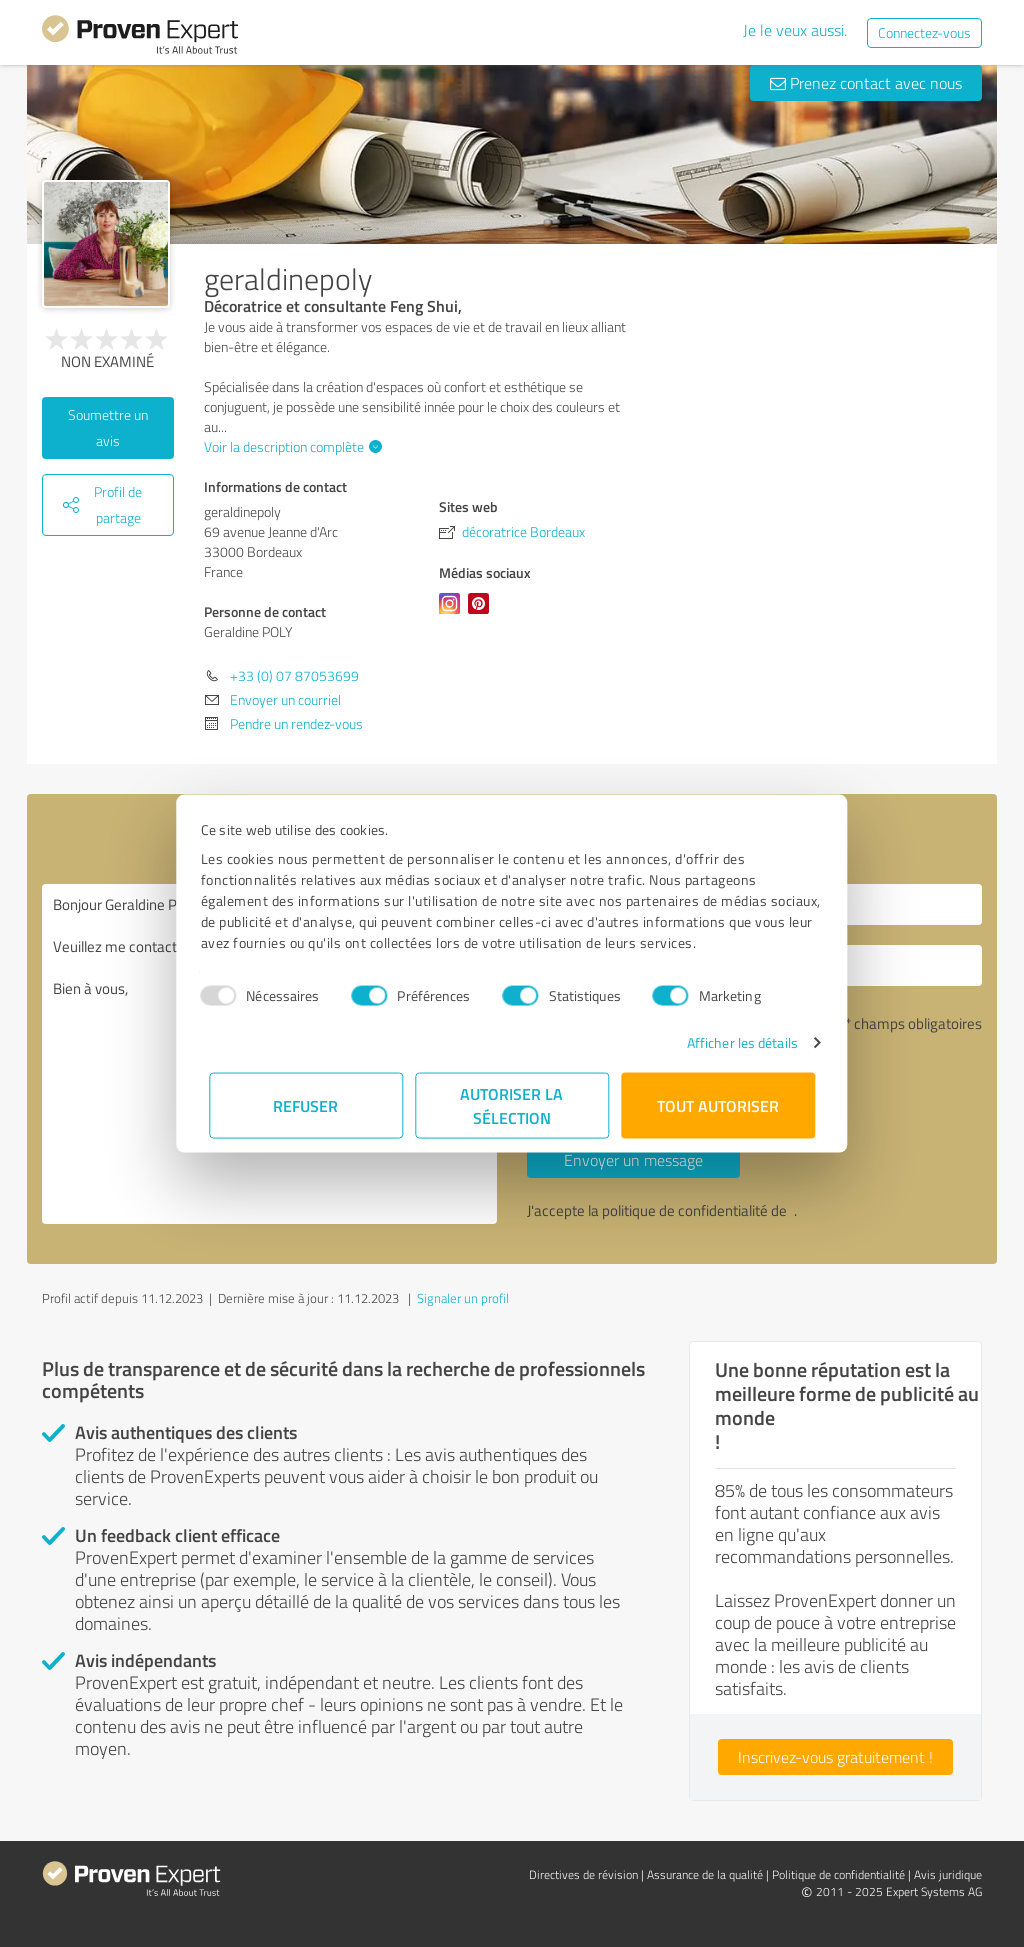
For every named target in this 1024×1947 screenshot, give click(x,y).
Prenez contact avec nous (866, 83)
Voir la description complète (290, 446)
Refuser (306, 1105)
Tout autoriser (718, 1105)
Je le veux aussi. (795, 30)
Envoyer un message (633, 1160)
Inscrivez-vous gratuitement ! (835, 1757)
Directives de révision (583, 1874)
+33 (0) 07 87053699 (294, 675)
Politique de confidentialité (838, 1874)
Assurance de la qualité (705, 1874)
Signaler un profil (463, 1298)
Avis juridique (948, 1874)
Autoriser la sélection (512, 1105)
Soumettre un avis (108, 427)
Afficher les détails (733, 1042)
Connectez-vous (924, 32)
